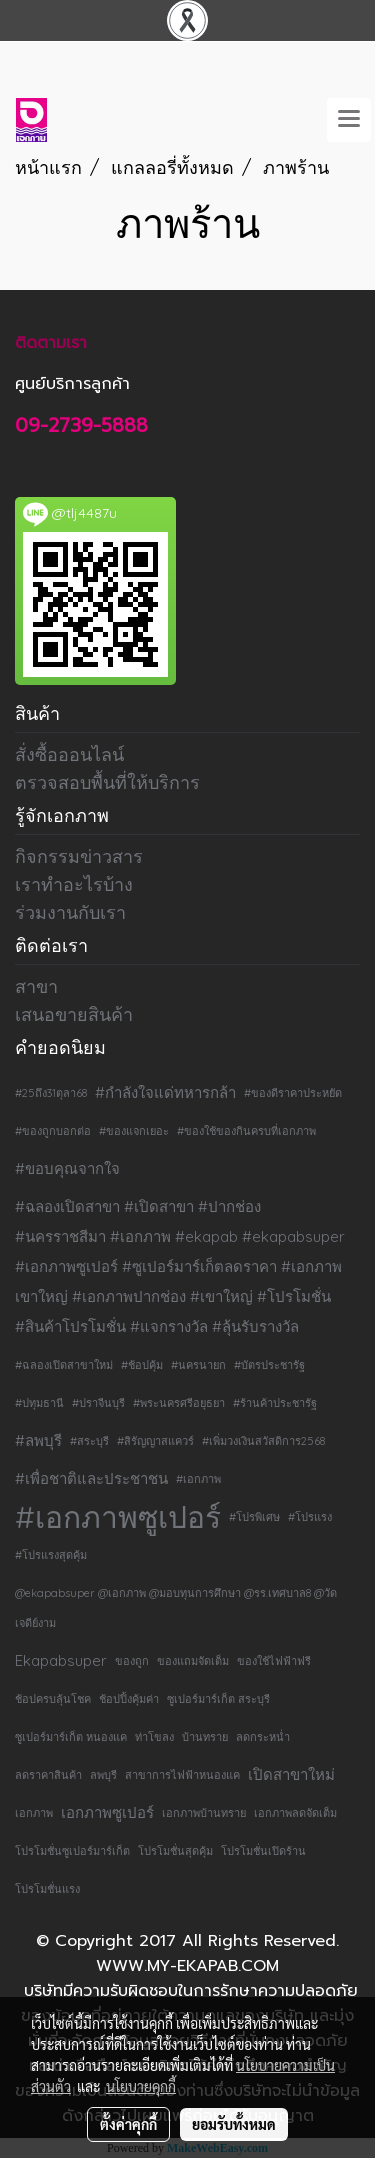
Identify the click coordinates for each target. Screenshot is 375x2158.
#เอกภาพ (198, 1479)
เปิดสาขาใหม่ (291, 1774)
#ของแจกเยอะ (134, 1131)
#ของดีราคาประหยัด (293, 1093)
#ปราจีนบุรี (98, 1403)
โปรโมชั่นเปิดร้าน (263, 1851)
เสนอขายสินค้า (74, 1014)
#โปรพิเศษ (254, 1517)
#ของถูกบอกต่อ (53, 1131)
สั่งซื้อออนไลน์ (69, 754)
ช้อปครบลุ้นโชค (53, 1699)
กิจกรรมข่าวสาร (79, 856)
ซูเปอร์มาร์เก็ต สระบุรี (218, 1699)
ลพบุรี (103, 1775)
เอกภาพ (34, 1813)
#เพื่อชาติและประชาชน (91, 1478)
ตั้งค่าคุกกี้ (128, 2124)
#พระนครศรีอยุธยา (179, 1403)
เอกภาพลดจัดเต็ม (295, 1813)
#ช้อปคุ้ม (142, 1365)
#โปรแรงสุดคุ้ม (51, 1555)
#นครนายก (198, 1365)
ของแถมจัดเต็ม (193, 1661)
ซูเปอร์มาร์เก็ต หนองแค (71, 1737)
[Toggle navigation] (349, 120)
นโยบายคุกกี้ (141, 2086)
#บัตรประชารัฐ (269, 1365)
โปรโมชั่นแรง (47, 1889)
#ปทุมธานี (39, 1403)
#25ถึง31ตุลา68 (51, 1093)
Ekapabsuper (61, 1660)
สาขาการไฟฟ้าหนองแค (182, 1775)
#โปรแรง (310, 1517)
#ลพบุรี (38, 1440)
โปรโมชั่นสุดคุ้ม (175, 1851)
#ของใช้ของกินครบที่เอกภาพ (246, 1131)
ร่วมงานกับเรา (70, 912)
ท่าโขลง (154, 1737)
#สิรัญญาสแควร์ (155, 1441)
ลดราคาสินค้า (48, 1775)
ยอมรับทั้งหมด (234, 2124)
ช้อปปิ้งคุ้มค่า (129, 1699)
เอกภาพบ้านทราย (204, 1813)
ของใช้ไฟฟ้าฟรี (274, 1661)
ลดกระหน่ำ (263, 1737)
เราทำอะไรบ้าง (74, 884)
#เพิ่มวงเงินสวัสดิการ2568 (263, 1441)
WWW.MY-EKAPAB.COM (187, 1966)
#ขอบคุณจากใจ (67, 1168)
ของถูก (132, 1661)
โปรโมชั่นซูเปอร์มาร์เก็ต (72, 1851)
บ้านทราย (205, 1737)
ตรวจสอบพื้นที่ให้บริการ (107, 782)
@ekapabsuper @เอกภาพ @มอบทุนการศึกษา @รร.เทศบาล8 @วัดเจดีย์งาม (176, 1608)
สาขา (36, 986)
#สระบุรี (89, 1441)
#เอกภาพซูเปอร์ (118, 1517)
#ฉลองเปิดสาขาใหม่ (64, 1365)
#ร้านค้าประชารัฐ (275, 1403)
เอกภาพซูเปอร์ (107, 1812)
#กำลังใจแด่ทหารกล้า (165, 1092)
